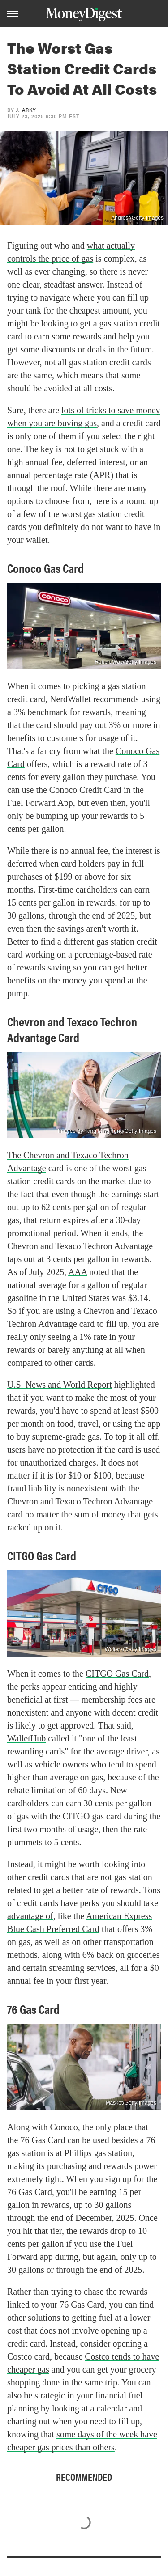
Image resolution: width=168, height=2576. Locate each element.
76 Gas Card (42, 2140)
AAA (77, 1272)
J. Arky (26, 109)
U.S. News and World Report (59, 1385)
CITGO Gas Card (117, 1673)
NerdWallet (70, 699)
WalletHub (26, 1738)
